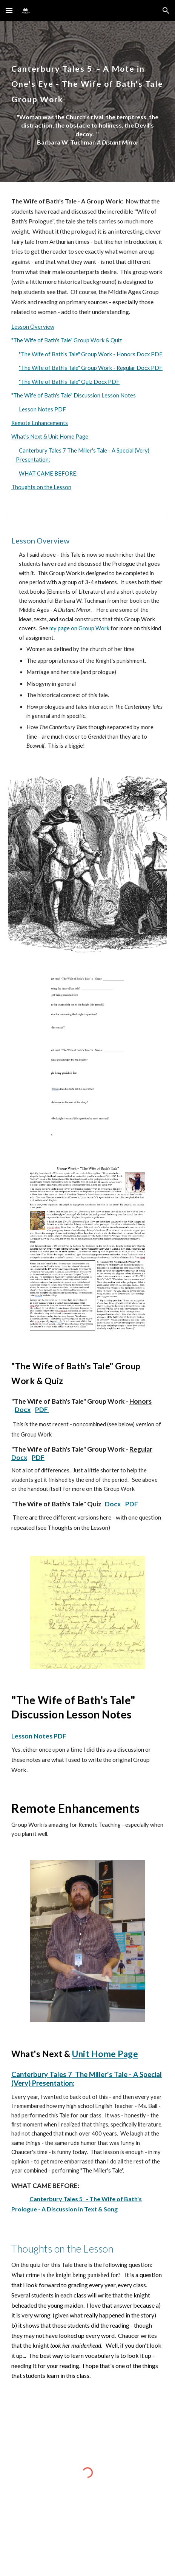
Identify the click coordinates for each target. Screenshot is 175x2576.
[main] (87, 79)
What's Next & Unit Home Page (49, 436)
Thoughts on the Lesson (41, 487)
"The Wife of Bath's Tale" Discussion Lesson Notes (73, 395)
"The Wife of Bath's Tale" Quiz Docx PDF (69, 382)
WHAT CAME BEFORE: (48, 473)
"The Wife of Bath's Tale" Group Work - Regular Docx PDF (91, 368)
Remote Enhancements (39, 423)
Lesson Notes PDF (42, 409)
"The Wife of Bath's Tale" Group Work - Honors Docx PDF (91, 354)
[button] (9, 10)
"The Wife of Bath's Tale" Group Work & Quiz (66, 340)
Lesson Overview (32, 326)
